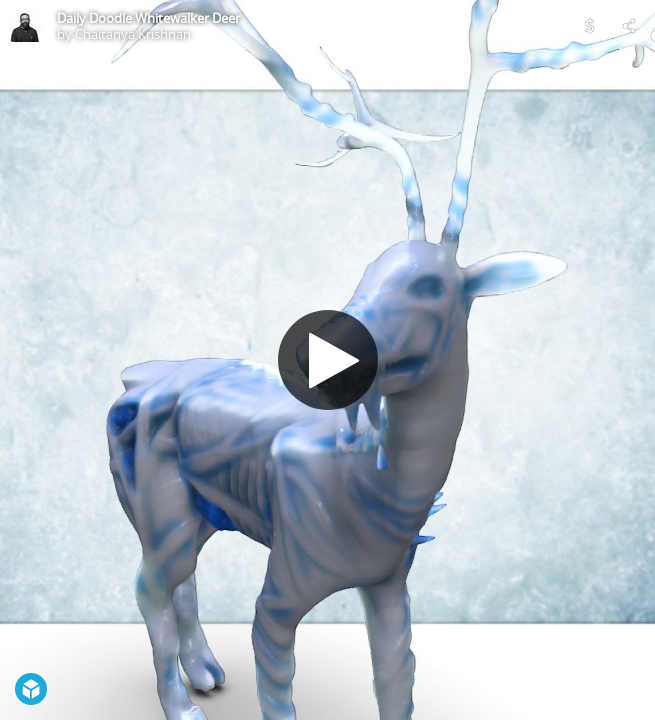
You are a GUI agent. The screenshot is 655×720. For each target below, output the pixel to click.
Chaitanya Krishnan (133, 34)
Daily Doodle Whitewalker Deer (148, 18)
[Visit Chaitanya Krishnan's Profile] (26, 26)
